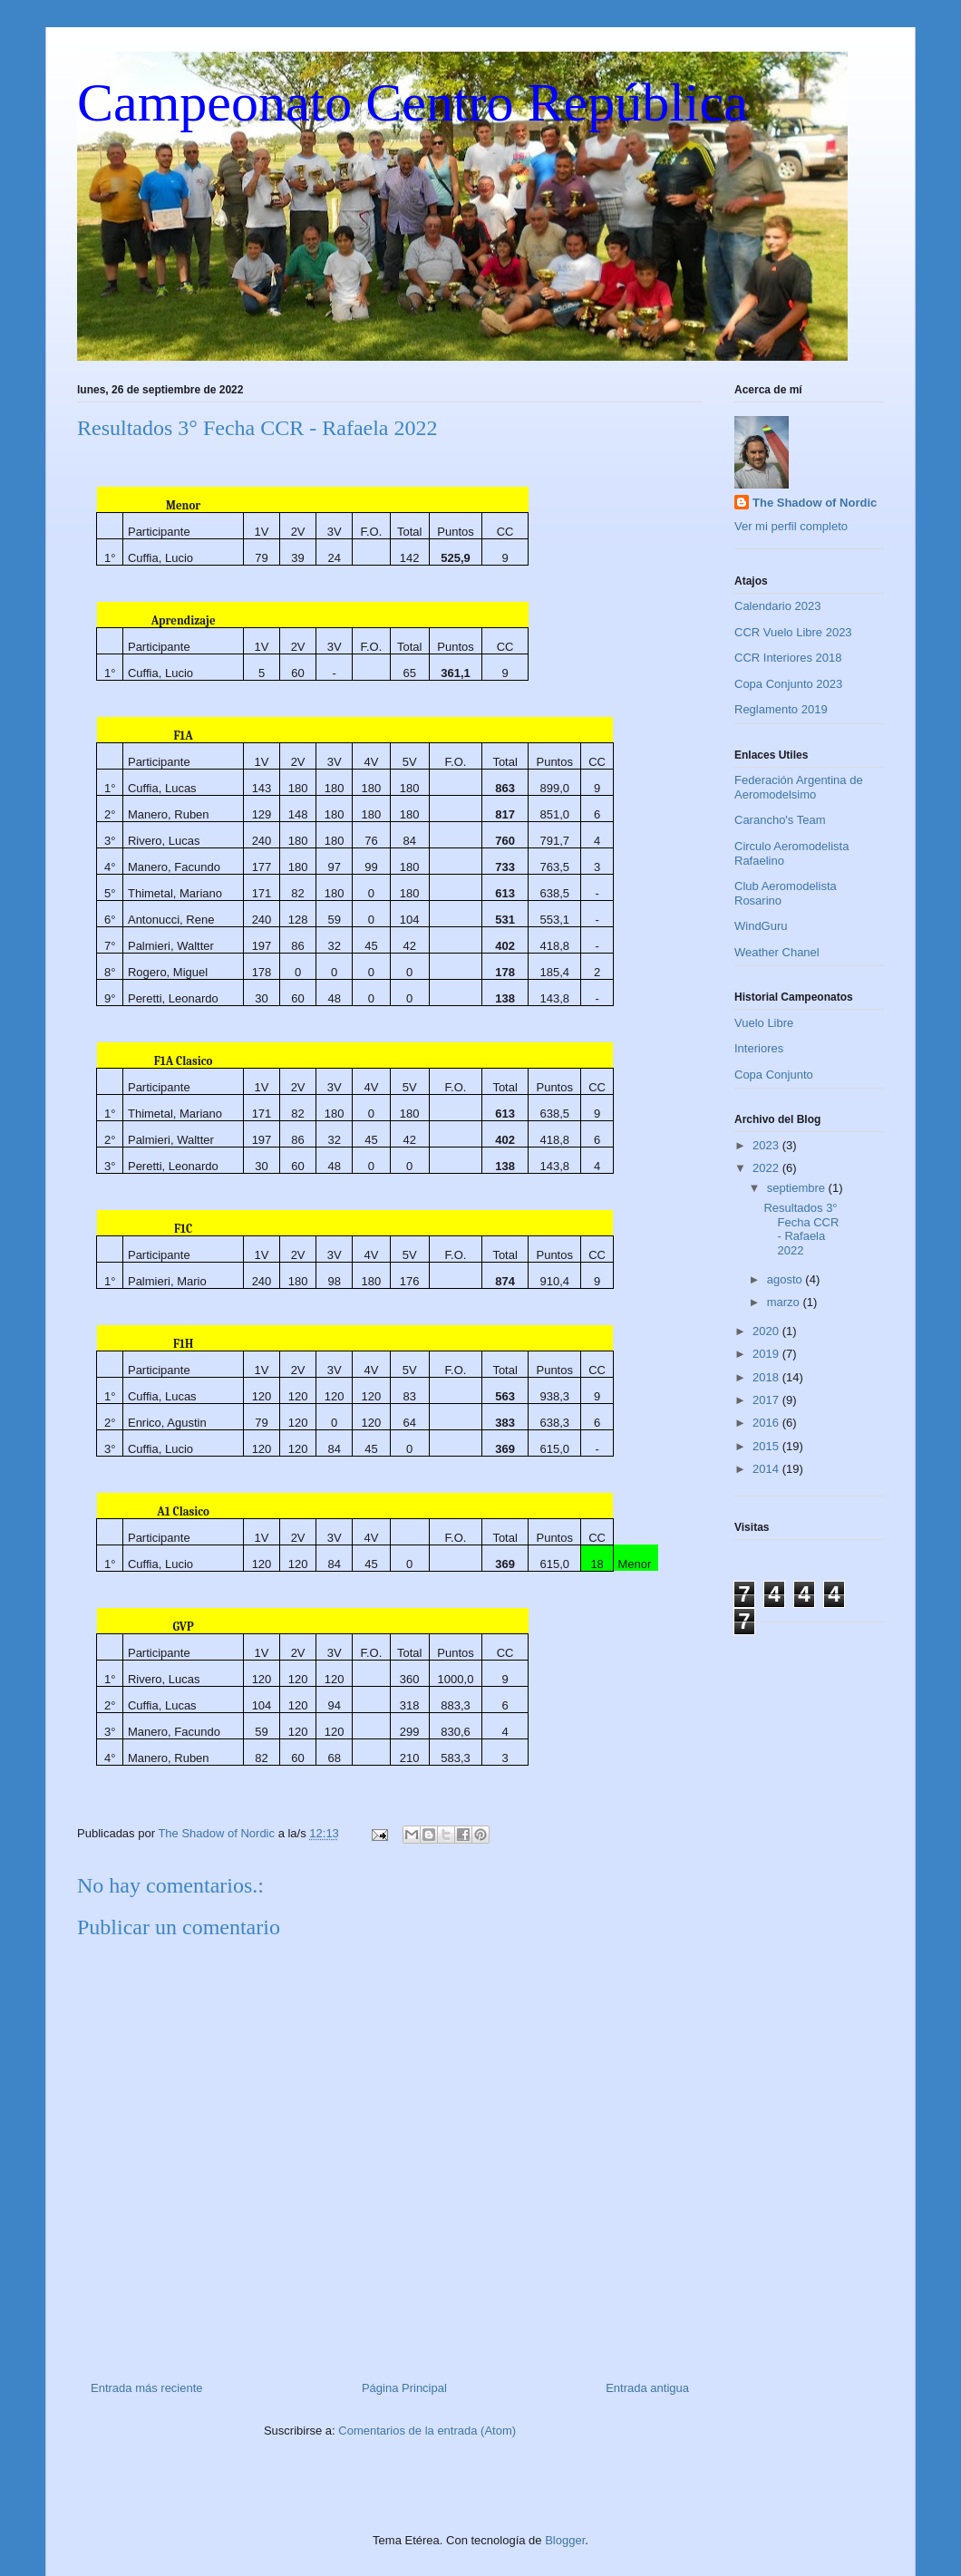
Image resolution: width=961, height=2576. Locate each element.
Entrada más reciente (147, 2388)
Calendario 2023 (777, 606)
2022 (767, 1168)
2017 (767, 1400)
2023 (767, 1145)
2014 (767, 1469)
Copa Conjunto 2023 (788, 684)
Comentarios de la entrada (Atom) (427, 2430)
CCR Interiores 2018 (788, 657)
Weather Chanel (777, 952)
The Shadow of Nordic (814, 502)
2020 (767, 1331)
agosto (786, 1279)
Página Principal (404, 2388)
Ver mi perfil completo (791, 526)
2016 (767, 1422)
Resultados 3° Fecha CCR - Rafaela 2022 (801, 1229)
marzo (785, 1302)
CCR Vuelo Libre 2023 (793, 632)
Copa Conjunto (773, 1074)
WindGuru (761, 926)
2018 (767, 1377)
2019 (767, 1354)
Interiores (758, 1048)
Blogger (565, 2540)
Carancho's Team (780, 820)
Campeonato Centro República (412, 102)
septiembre (798, 1188)
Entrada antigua (647, 2388)
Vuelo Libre (763, 1023)
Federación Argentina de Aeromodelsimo (798, 787)
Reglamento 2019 (781, 709)
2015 (767, 1446)
